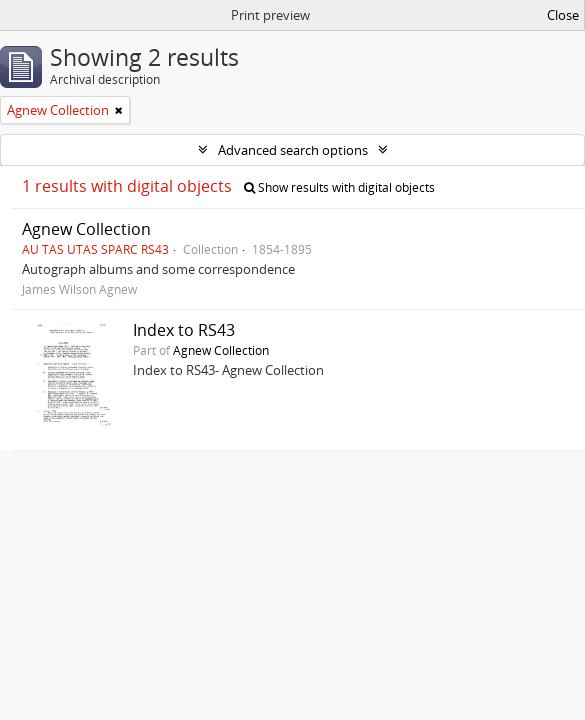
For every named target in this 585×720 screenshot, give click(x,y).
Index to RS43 (184, 330)
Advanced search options (293, 150)
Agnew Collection (86, 229)
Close (563, 15)
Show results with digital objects (339, 187)
